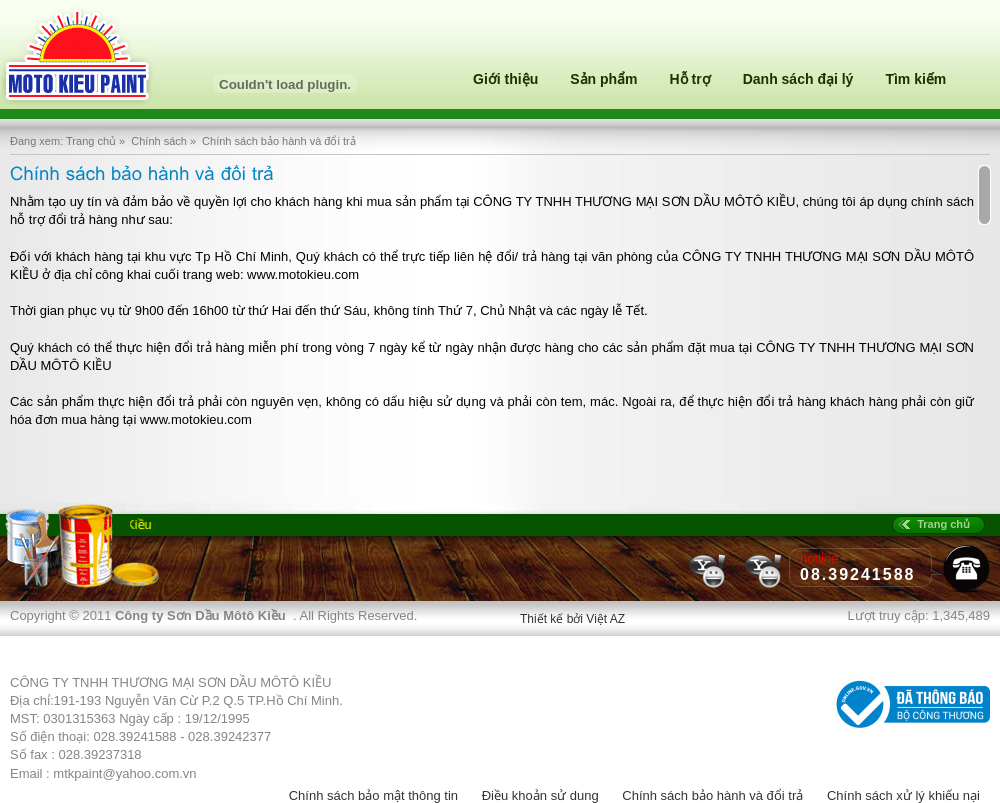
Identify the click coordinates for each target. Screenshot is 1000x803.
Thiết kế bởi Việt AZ (572, 619)
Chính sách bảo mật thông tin (373, 795)
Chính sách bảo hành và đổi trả (712, 795)
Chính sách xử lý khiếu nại (903, 795)
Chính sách (159, 141)
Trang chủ (91, 141)
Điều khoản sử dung (540, 795)
